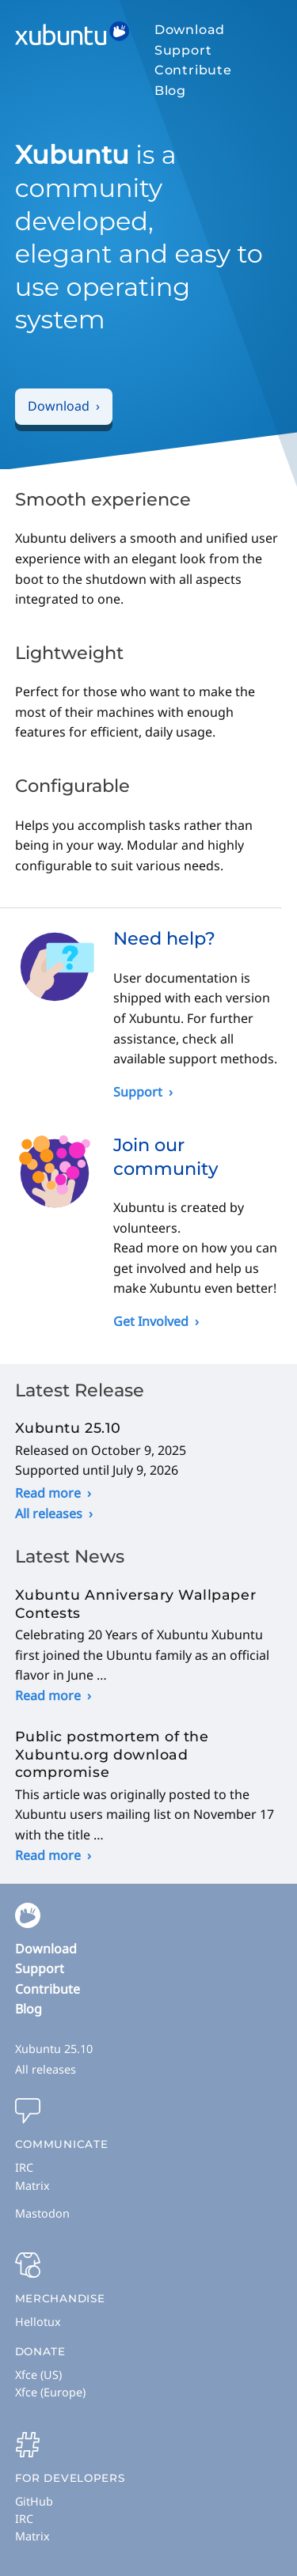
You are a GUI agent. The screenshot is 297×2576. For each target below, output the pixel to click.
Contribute (193, 70)
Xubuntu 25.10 (54, 2048)
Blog (170, 90)
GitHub (34, 2501)
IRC (24, 2167)
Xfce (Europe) (50, 2392)
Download (189, 29)
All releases (48, 1513)
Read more (48, 1493)
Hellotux (38, 2321)
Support (183, 50)
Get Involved (150, 1321)
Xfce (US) (38, 2374)
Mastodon (42, 2213)
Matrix (32, 2185)
